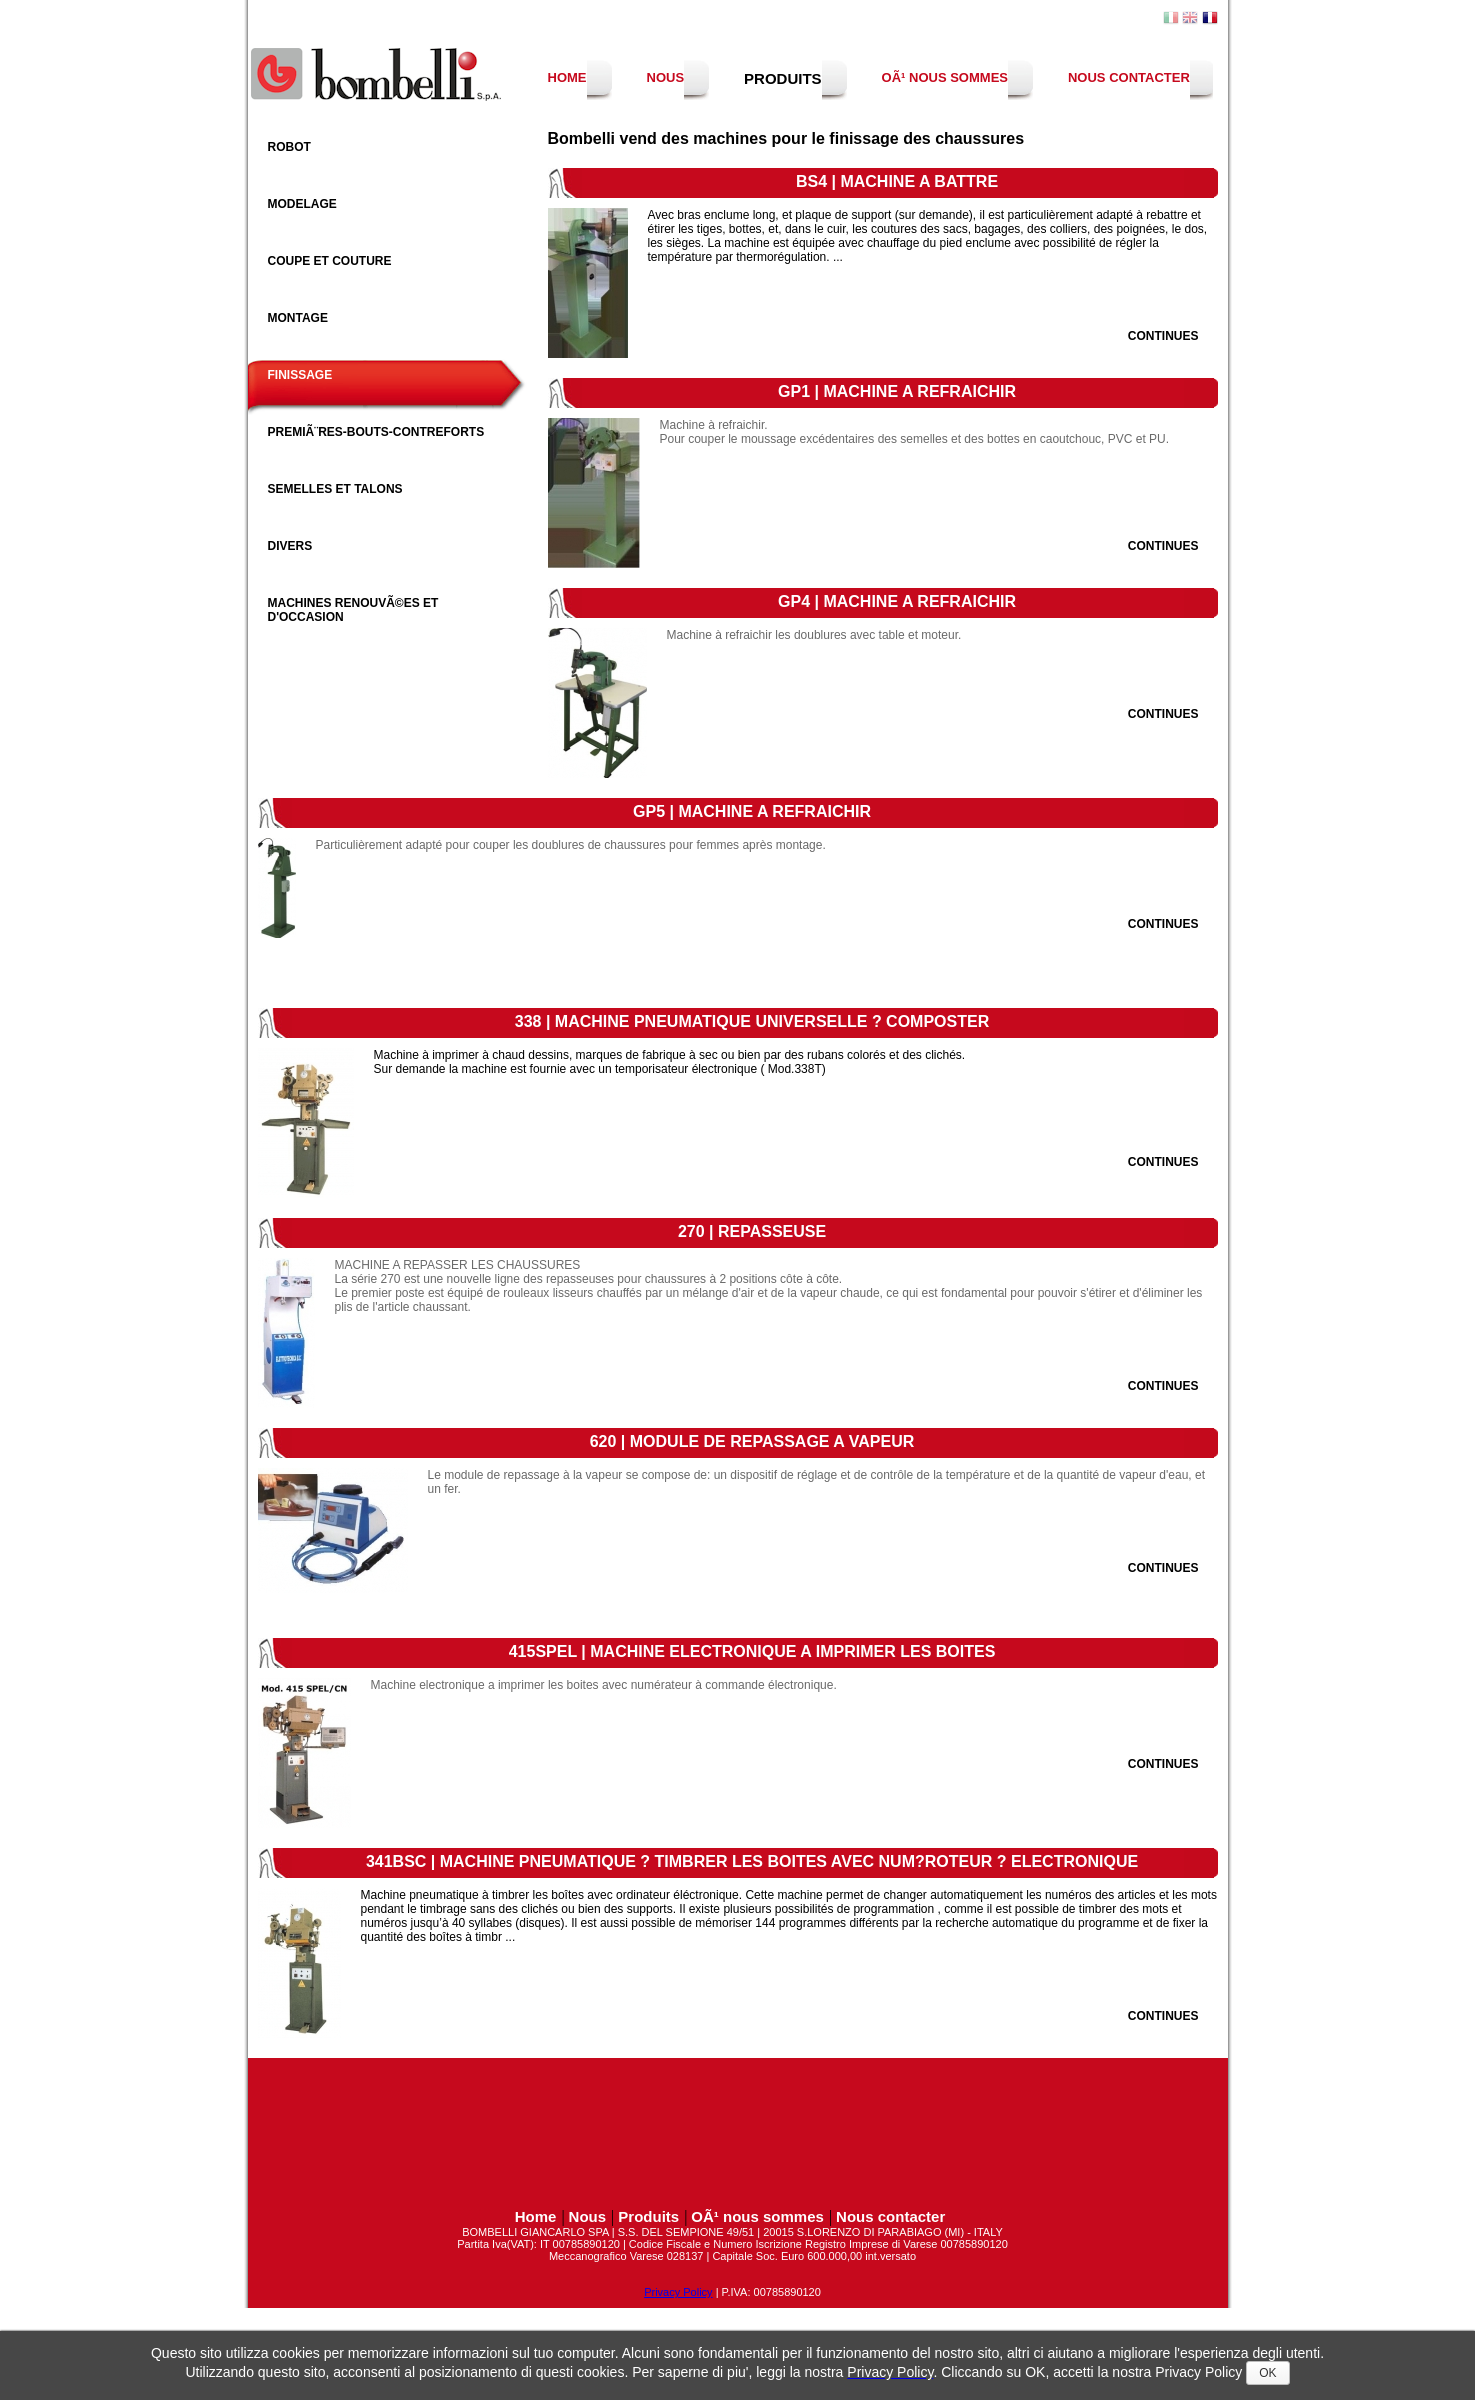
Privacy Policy (678, 2292)
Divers (290, 546)
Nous (666, 77)
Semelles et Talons (335, 489)
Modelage (302, 204)
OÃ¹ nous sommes (945, 77)
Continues (1163, 336)
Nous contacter (1129, 77)
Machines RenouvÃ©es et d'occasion (353, 610)
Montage (298, 318)
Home (567, 77)
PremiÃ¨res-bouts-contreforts (376, 432)
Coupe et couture (330, 261)
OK (1267, 2373)
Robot (289, 147)
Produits (783, 78)
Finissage (300, 375)
